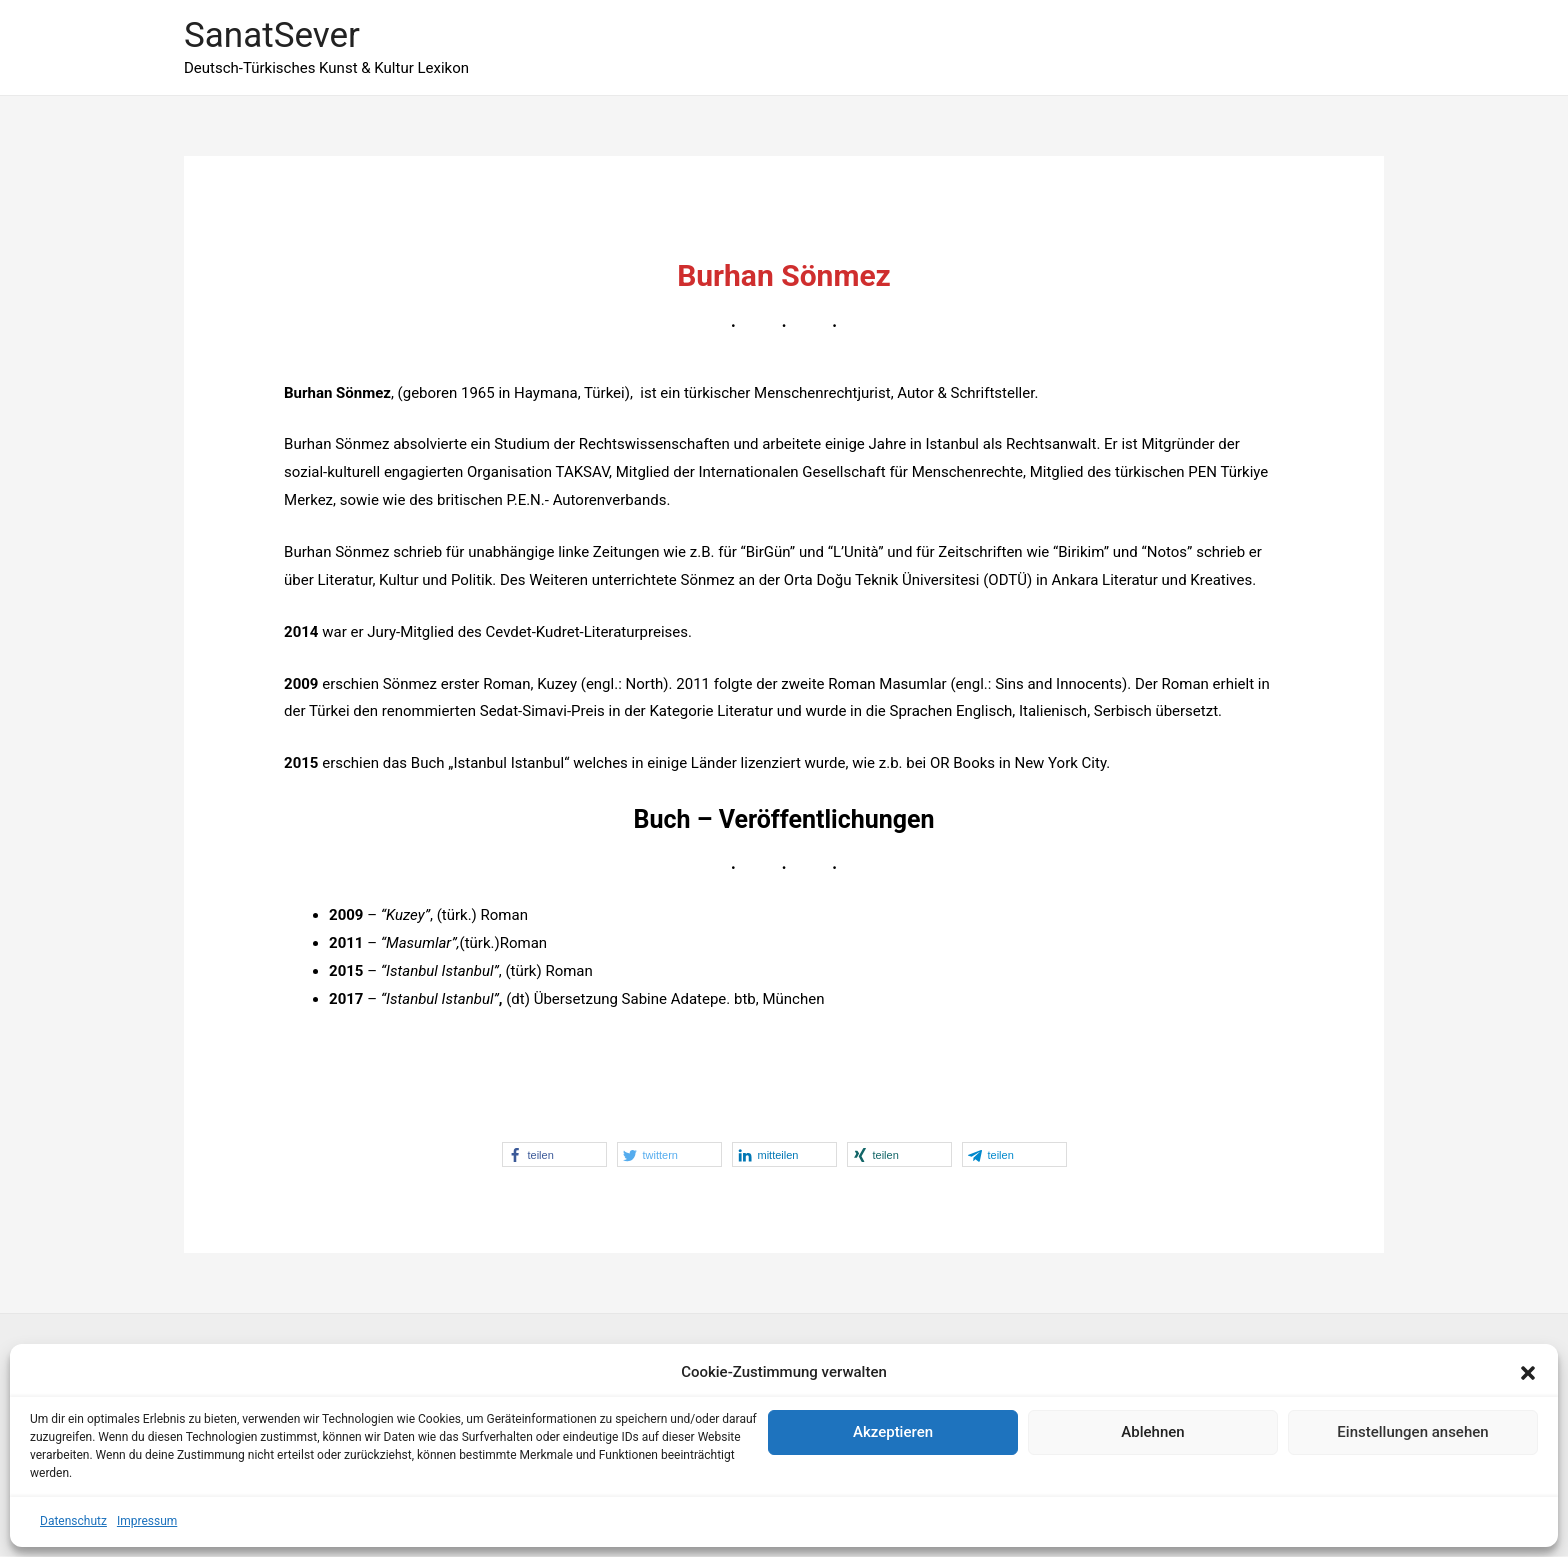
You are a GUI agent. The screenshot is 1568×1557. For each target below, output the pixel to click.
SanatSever (272, 35)
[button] (1528, 1373)
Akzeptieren (893, 1432)
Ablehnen (1152, 1432)
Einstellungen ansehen (1412, 1432)
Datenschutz (73, 1521)
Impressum (147, 1521)
